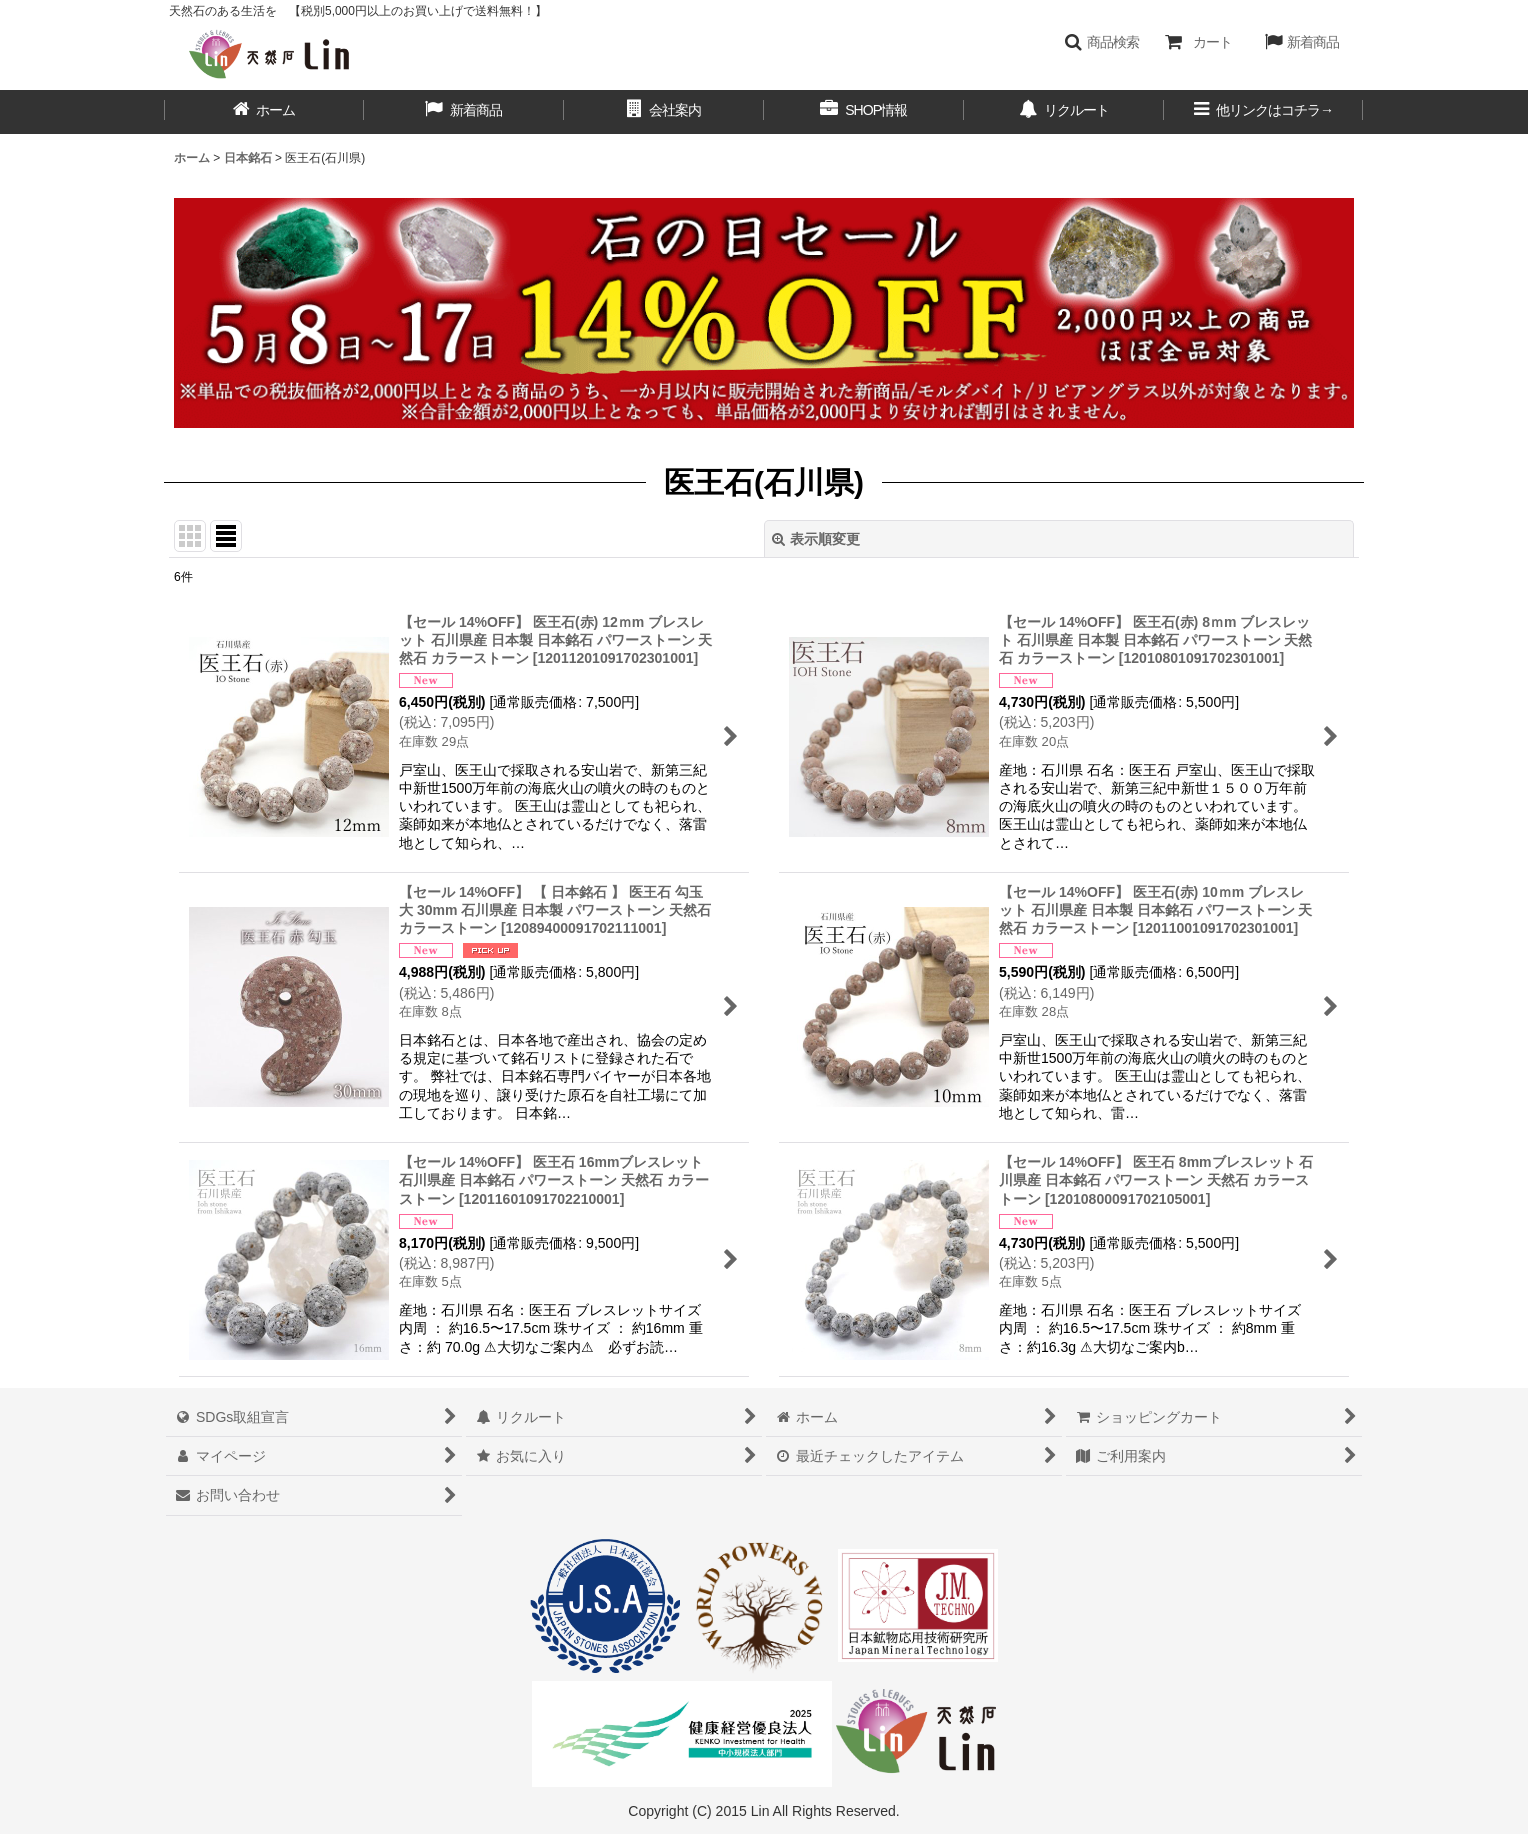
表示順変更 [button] (816, 539)
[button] (1101, 42)
